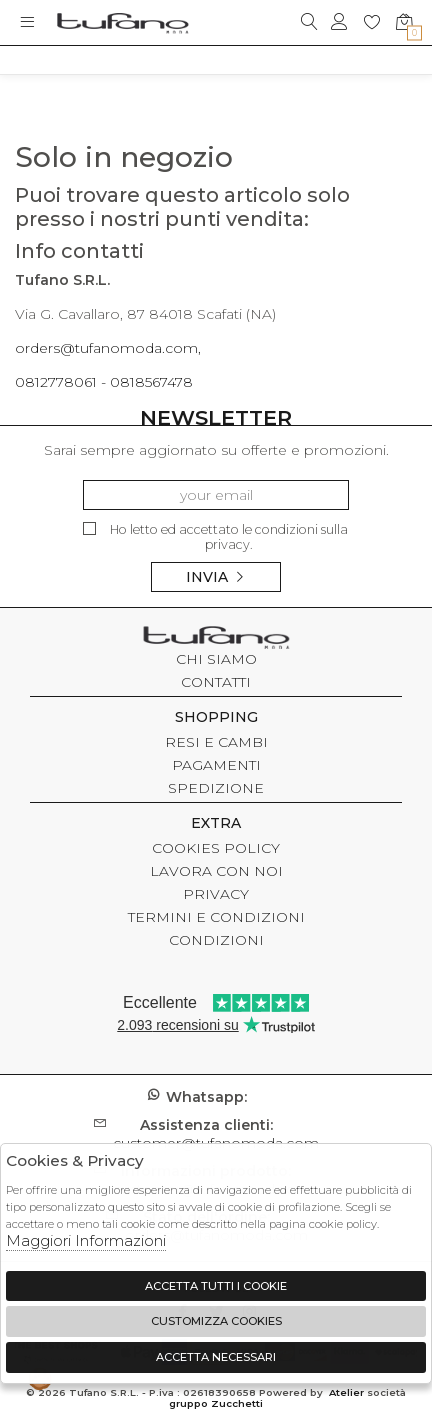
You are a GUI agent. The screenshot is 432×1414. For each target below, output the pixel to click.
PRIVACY (216, 894)
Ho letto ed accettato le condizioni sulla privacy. (215, 537)
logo (122, 22)
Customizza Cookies (216, 1321)
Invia (216, 577)
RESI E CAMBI (216, 742)
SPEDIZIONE (216, 788)
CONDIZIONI (216, 940)
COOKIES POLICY (216, 848)
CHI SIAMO (216, 659)
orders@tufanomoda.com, (108, 348)
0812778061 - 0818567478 (104, 382)
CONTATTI (216, 682)
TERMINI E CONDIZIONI (216, 917)
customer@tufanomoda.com (216, 1134)
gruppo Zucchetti (216, 1403)
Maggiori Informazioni (86, 1240)
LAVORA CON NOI (216, 871)
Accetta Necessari (216, 1357)
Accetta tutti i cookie (216, 1286)
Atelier (346, 1392)
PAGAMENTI (216, 765)
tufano (216, 640)
